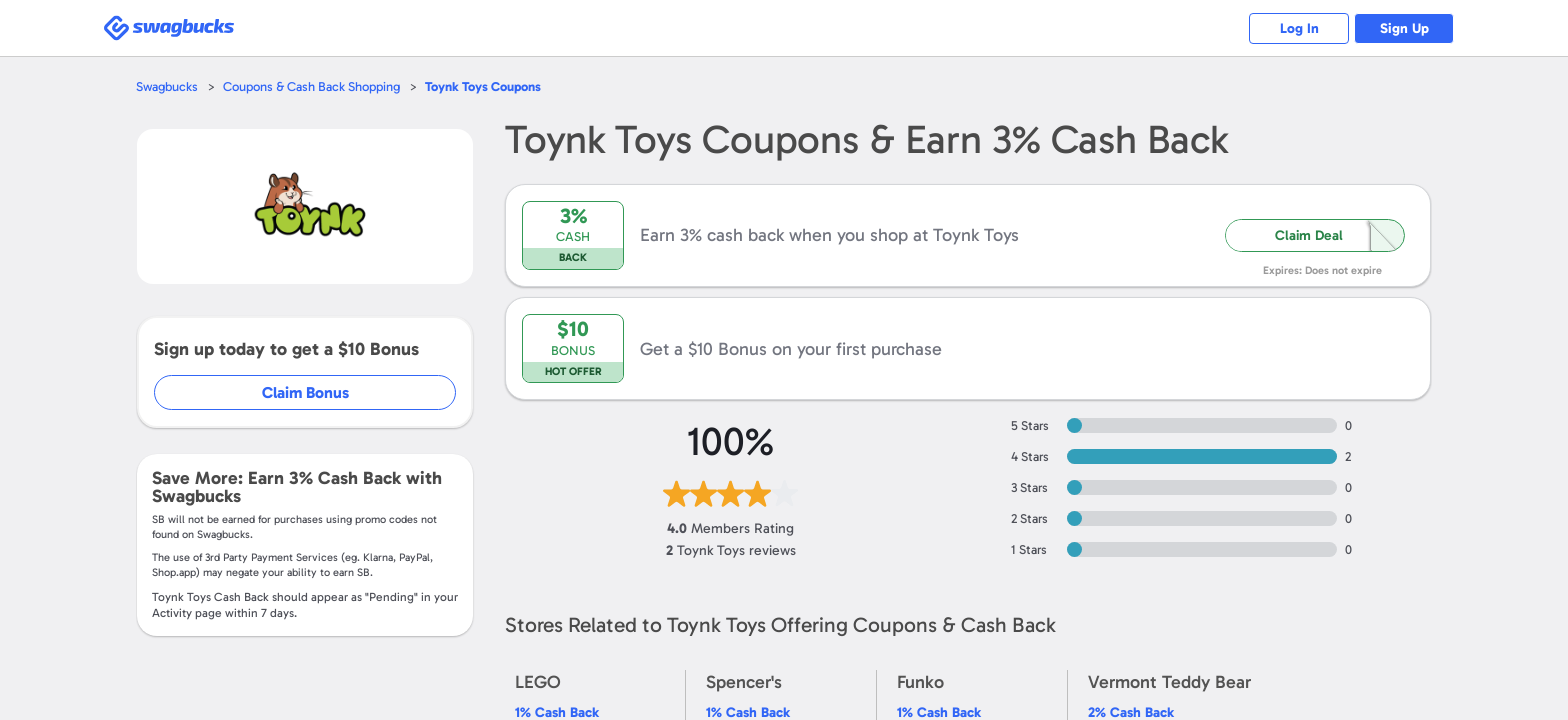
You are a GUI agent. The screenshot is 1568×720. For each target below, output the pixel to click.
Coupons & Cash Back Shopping (311, 86)
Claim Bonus (305, 392)
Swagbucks (167, 86)
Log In (1299, 28)
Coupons (483, 86)
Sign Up (1404, 28)
